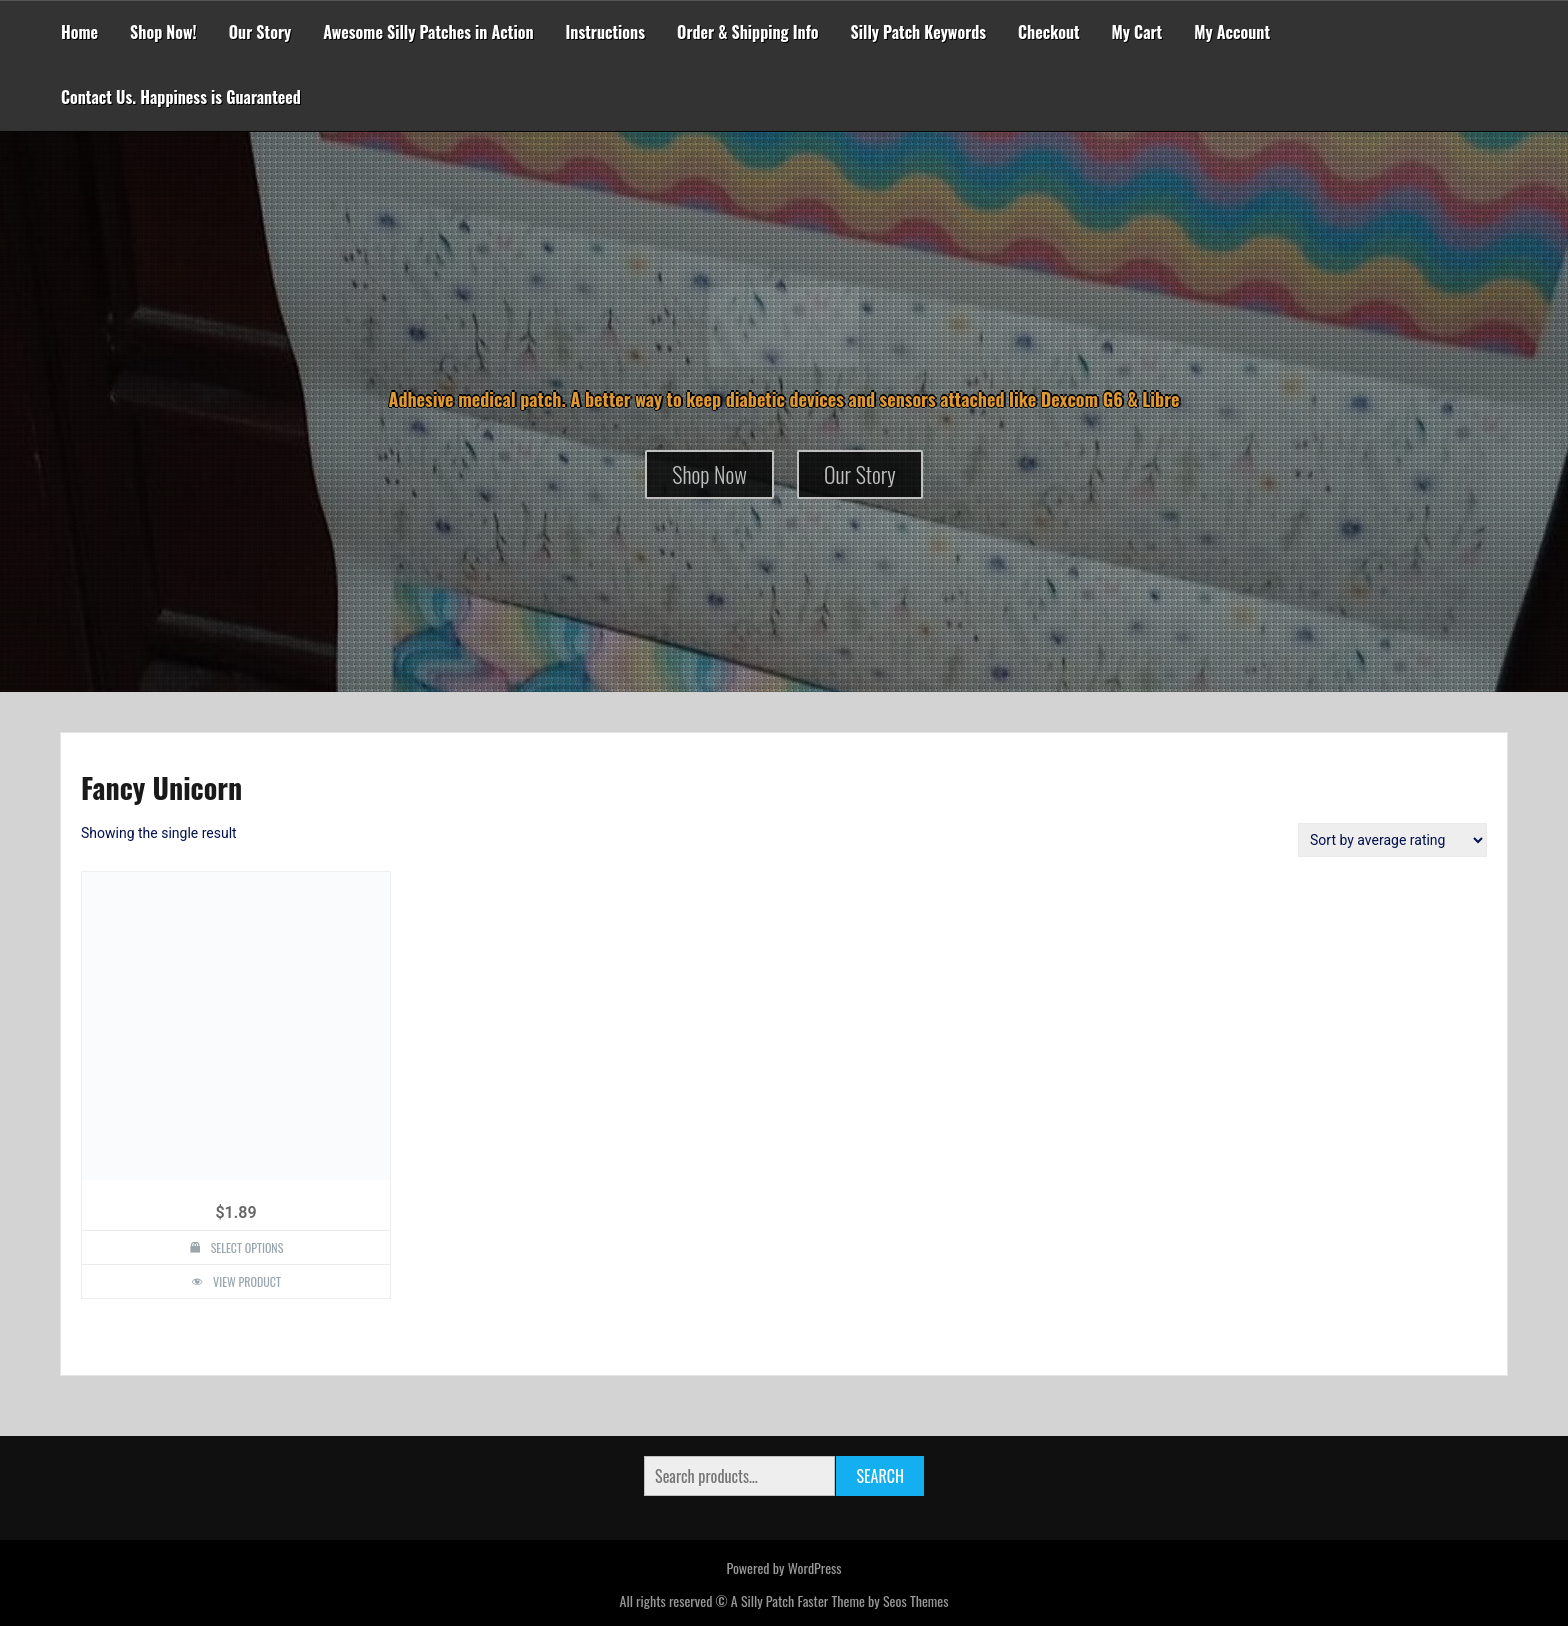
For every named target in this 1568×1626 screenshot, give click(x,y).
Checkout (1048, 32)
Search (879, 1476)
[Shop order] (1392, 840)
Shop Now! (163, 32)
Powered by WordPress (783, 1567)
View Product (247, 1281)
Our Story (260, 32)
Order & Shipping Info (748, 32)
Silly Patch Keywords (919, 32)
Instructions (606, 32)
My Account (1232, 32)
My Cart (1137, 32)
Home (79, 32)
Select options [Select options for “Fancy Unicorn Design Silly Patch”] (247, 1247)
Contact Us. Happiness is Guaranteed (181, 97)
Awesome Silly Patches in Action (428, 32)
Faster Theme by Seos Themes (872, 1600)
